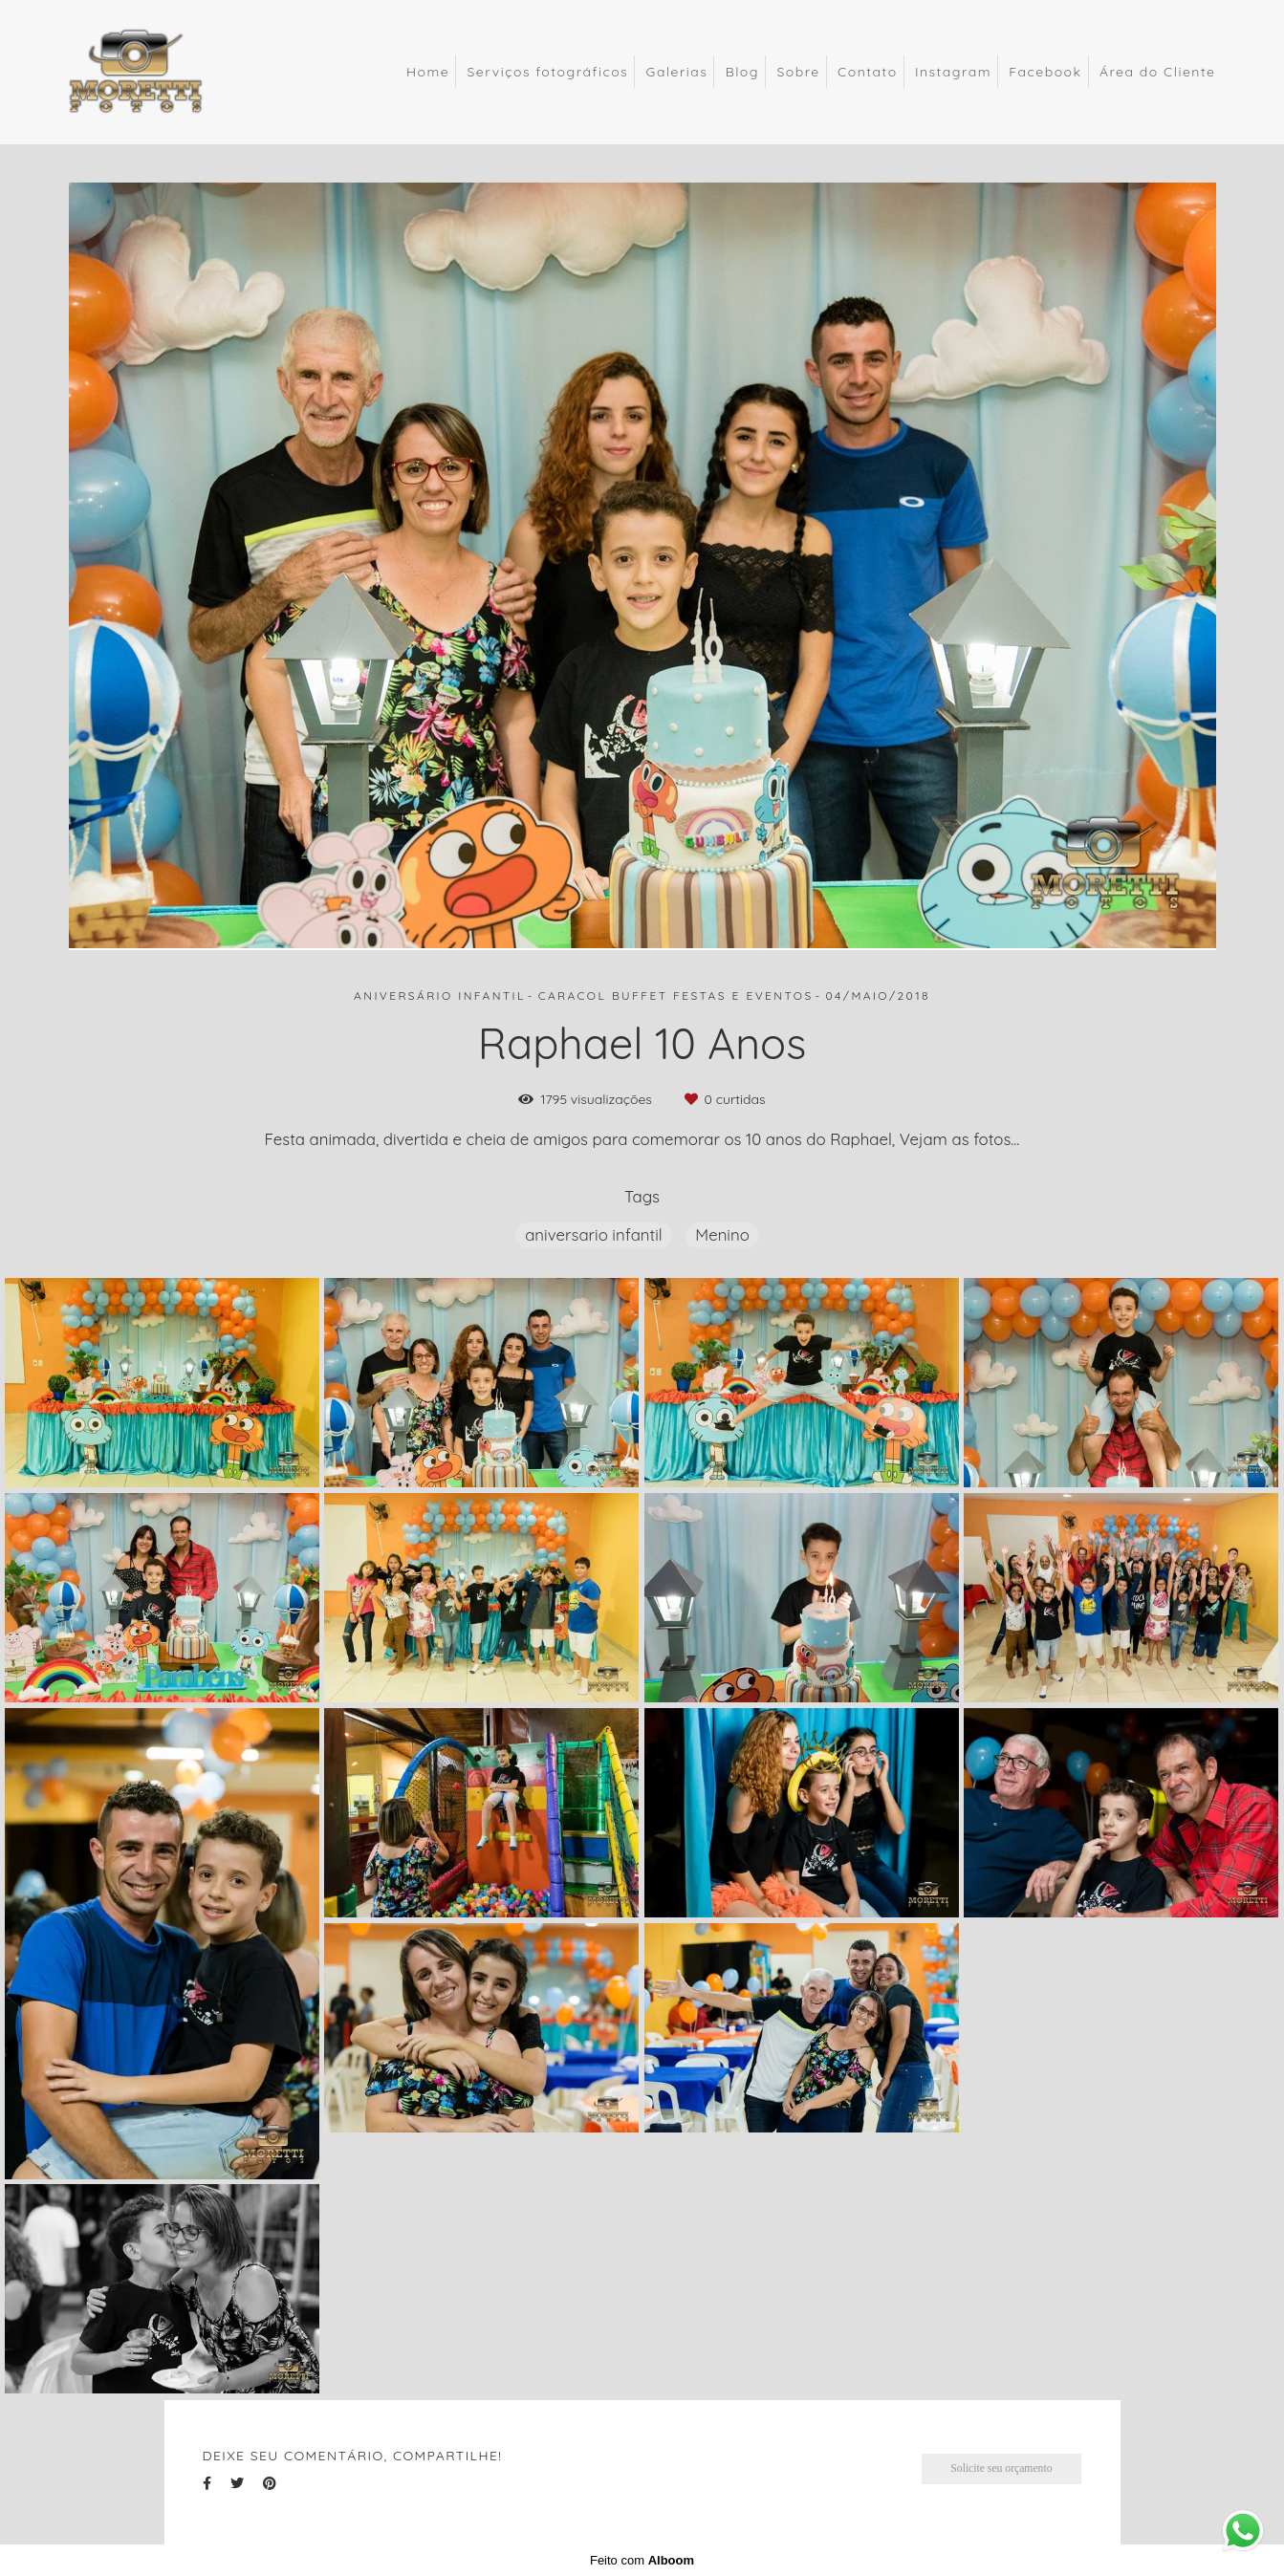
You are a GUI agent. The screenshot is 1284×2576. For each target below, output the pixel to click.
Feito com (642, 2560)
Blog (742, 71)
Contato (868, 71)
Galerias (677, 71)
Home (427, 71)
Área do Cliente (1157, 71)
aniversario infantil (593, 1234)
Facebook (1045, 71)
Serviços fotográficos (547, 71)
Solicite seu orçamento (1001, 2468)
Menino (722, 1234)
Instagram (953, 71)
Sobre (797, 71)
